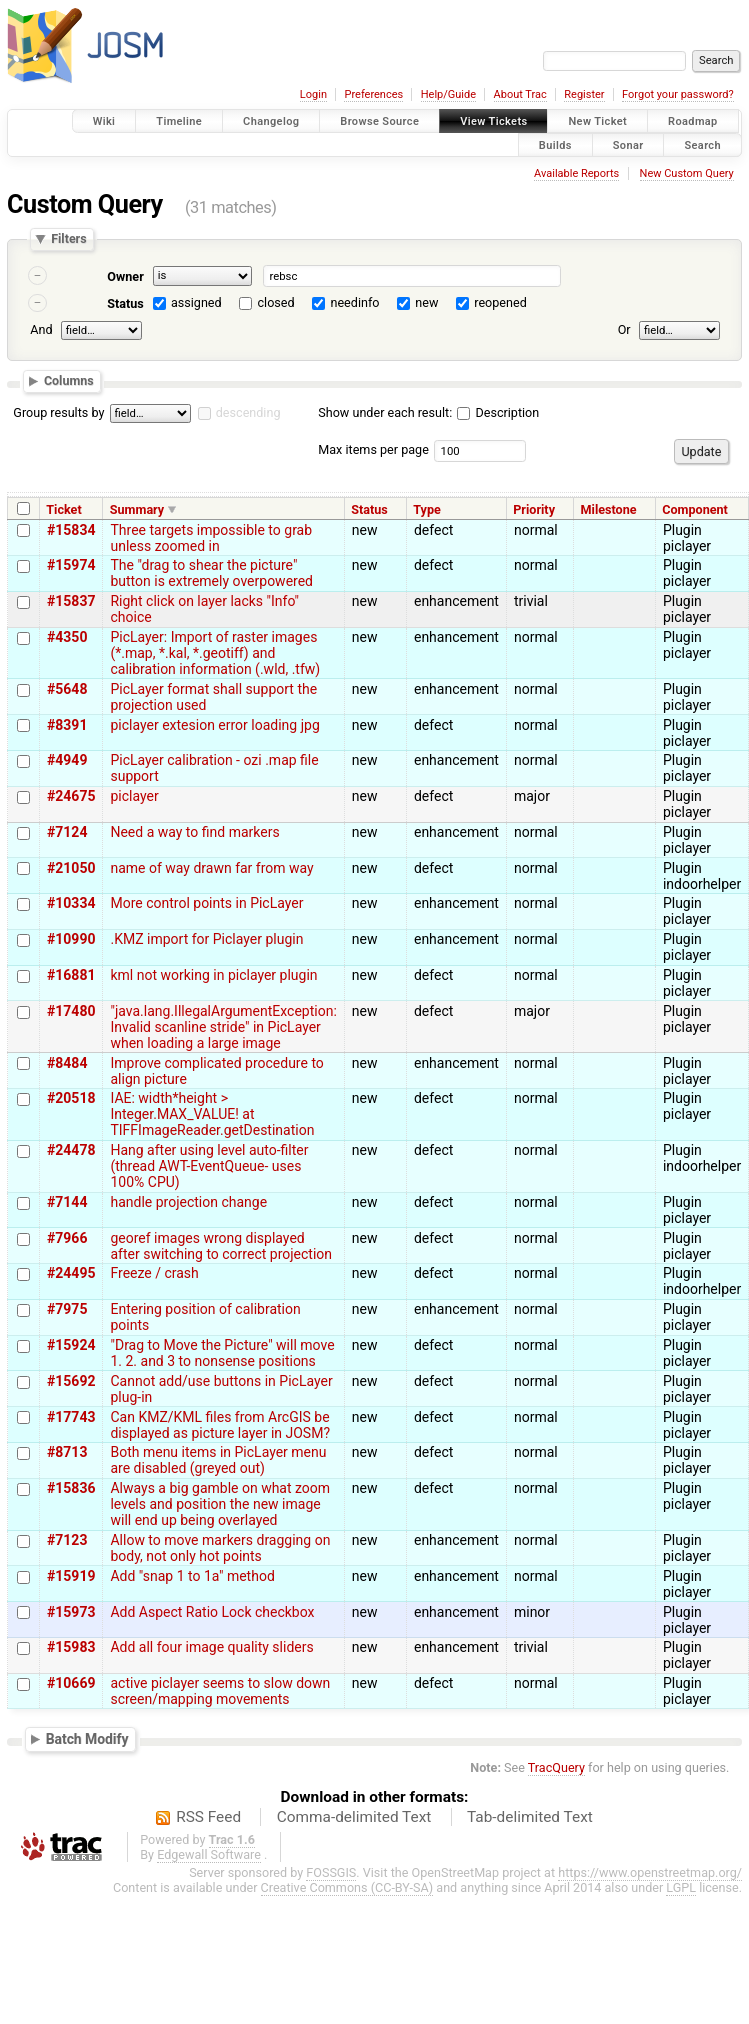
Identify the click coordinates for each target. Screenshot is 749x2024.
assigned (196, 302)
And (41, 329)
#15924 (71, 1345)
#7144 (67, 1202)
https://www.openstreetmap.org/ (650, 1872)
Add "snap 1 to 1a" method (192, 1576)
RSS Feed (208, 1817)
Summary (137, 509)
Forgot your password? (678, 94)
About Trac (520, 94)
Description (498, 412)
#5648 (67, 689)
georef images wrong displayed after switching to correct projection (221, 1246)
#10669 (71, 1683)
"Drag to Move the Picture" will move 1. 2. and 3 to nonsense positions (222, 1353)
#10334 (71, 903)
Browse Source (379, 121)
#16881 (71, 975)
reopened (500, 302)
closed (276, 302)
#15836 (71, 1488)
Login (313, 94)
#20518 (71, 1098)
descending (248, 412)
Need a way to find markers (194, 832)
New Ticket (597, 121)
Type (427, 509)
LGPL (681, 1887)
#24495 (71, 1273)
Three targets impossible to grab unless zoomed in (211, 538)
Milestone (609, 509)
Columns (69, 380)
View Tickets (493, 121)
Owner (125, 276)
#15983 (71, 1647)
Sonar (628, 144)
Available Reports (576, 173)
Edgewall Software (209, 1854)
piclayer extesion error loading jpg (214, 725)
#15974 (71, 565)
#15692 (71, 1381)
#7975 (67, 1309)
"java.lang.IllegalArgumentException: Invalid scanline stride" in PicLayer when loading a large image (223, 1027)
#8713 (67, 1452)
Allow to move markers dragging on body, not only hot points (220, 1548)
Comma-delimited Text (354, 1817)
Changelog (271, 121)
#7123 (67, 1540)
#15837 (71, 601)
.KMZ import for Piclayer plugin (206, 939)
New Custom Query (687, 173)
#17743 (71, 1417)
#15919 (71, 1576)
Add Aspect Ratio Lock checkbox (212, 1612)
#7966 (67, 1238)
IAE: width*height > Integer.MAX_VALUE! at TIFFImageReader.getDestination (212, 1114)
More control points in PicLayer (206, 903)
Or (624, 329)
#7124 (67, 832)
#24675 (71, 796)
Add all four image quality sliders (211, 1647)
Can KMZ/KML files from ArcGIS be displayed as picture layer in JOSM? (220, 1425)
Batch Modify (87, 1738)
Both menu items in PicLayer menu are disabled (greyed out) (218, 1460)
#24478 (71, 1150)
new (426, 302)
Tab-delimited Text (530, 1817)
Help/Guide (448, 94)
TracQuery (556, 1767)
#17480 (71, 1011)
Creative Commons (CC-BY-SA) (347, 1887)
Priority (534, 509)
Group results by (58, 412)
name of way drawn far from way (211, 868)
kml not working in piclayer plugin (213, 975)
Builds (555, 144)
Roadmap (693, 121)
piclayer (134, 796)
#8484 (67, 1063)
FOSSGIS (331, 1872)
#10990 (71, 939)
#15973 (71, 1612)
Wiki (104, 121)
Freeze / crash (154, 1273)
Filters (68, 239)
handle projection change (188, 1202)
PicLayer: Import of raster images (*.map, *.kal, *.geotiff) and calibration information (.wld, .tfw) (215, 653)
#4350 (67, 637)
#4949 (67, 760)
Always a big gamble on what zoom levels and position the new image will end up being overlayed (220, 1504)
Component (695, 509)
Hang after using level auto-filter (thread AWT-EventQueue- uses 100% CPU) (209, 1166)
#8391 (67, 725)
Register (584, 94)
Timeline (179, 121)
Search (702, 144)
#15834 (71, 530)
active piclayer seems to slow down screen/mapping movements (220, 1691)
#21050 (71, 868)
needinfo (354, 302)
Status (125, 303)
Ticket (63, 509)
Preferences (373, 94)
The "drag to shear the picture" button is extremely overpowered (211, 573)
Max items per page (373, 449)
